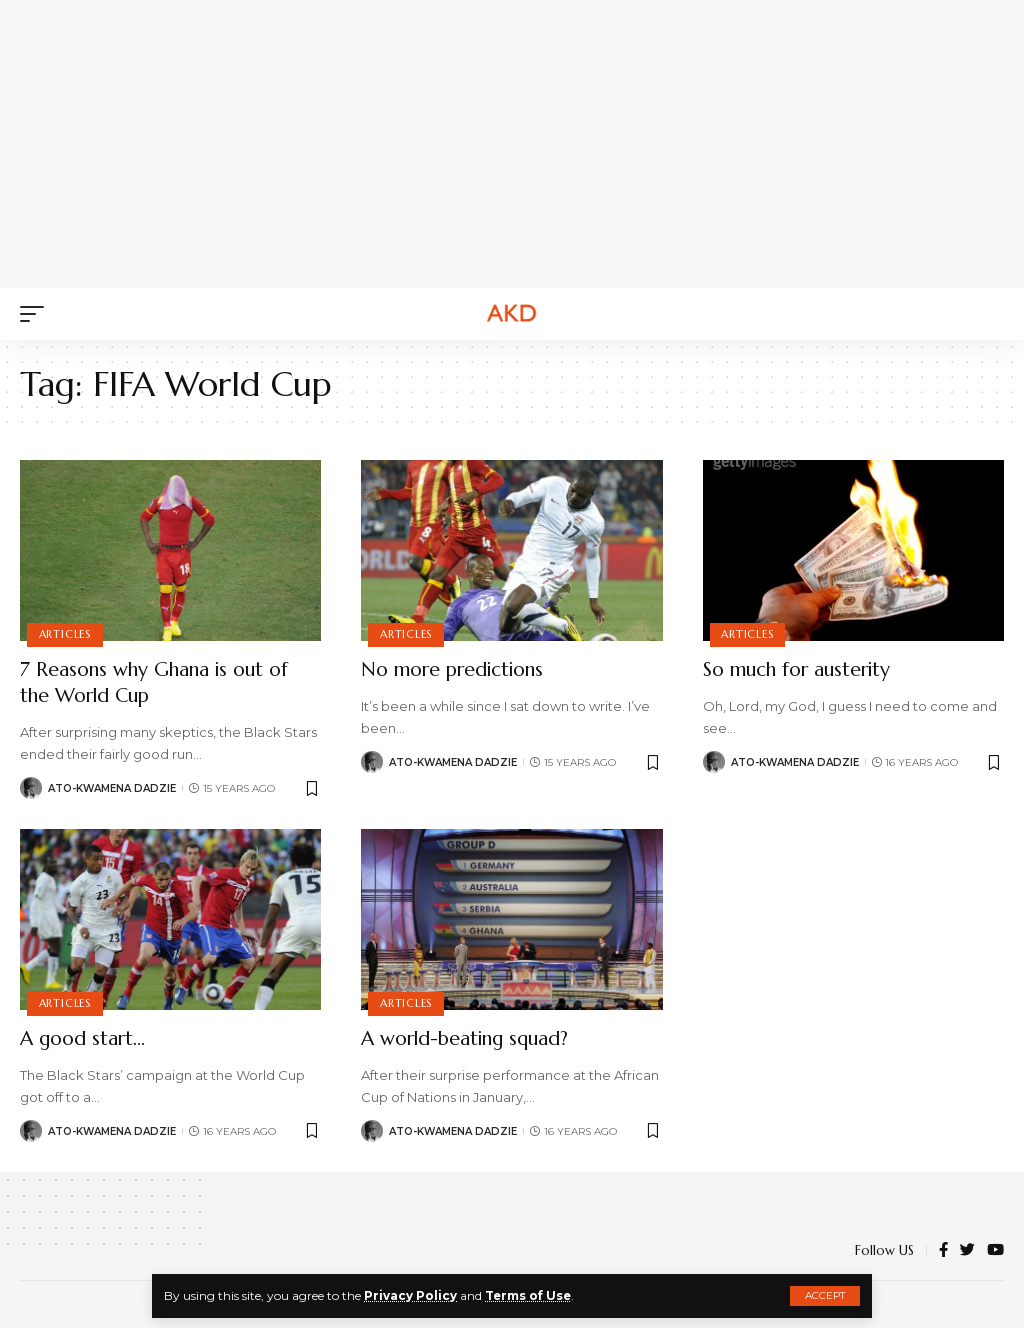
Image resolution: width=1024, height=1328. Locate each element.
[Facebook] (943, 1251)
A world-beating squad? (471, 1038)
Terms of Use (529, 1295)
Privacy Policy (410, 1295)
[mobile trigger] (37, 314)
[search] (989, 314)
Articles (65, 634)
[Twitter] (967, 1251)
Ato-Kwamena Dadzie (112, 788)
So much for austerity (801, 669)
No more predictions (457, 669)
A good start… (85, 1038)
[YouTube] (995, 1251)
